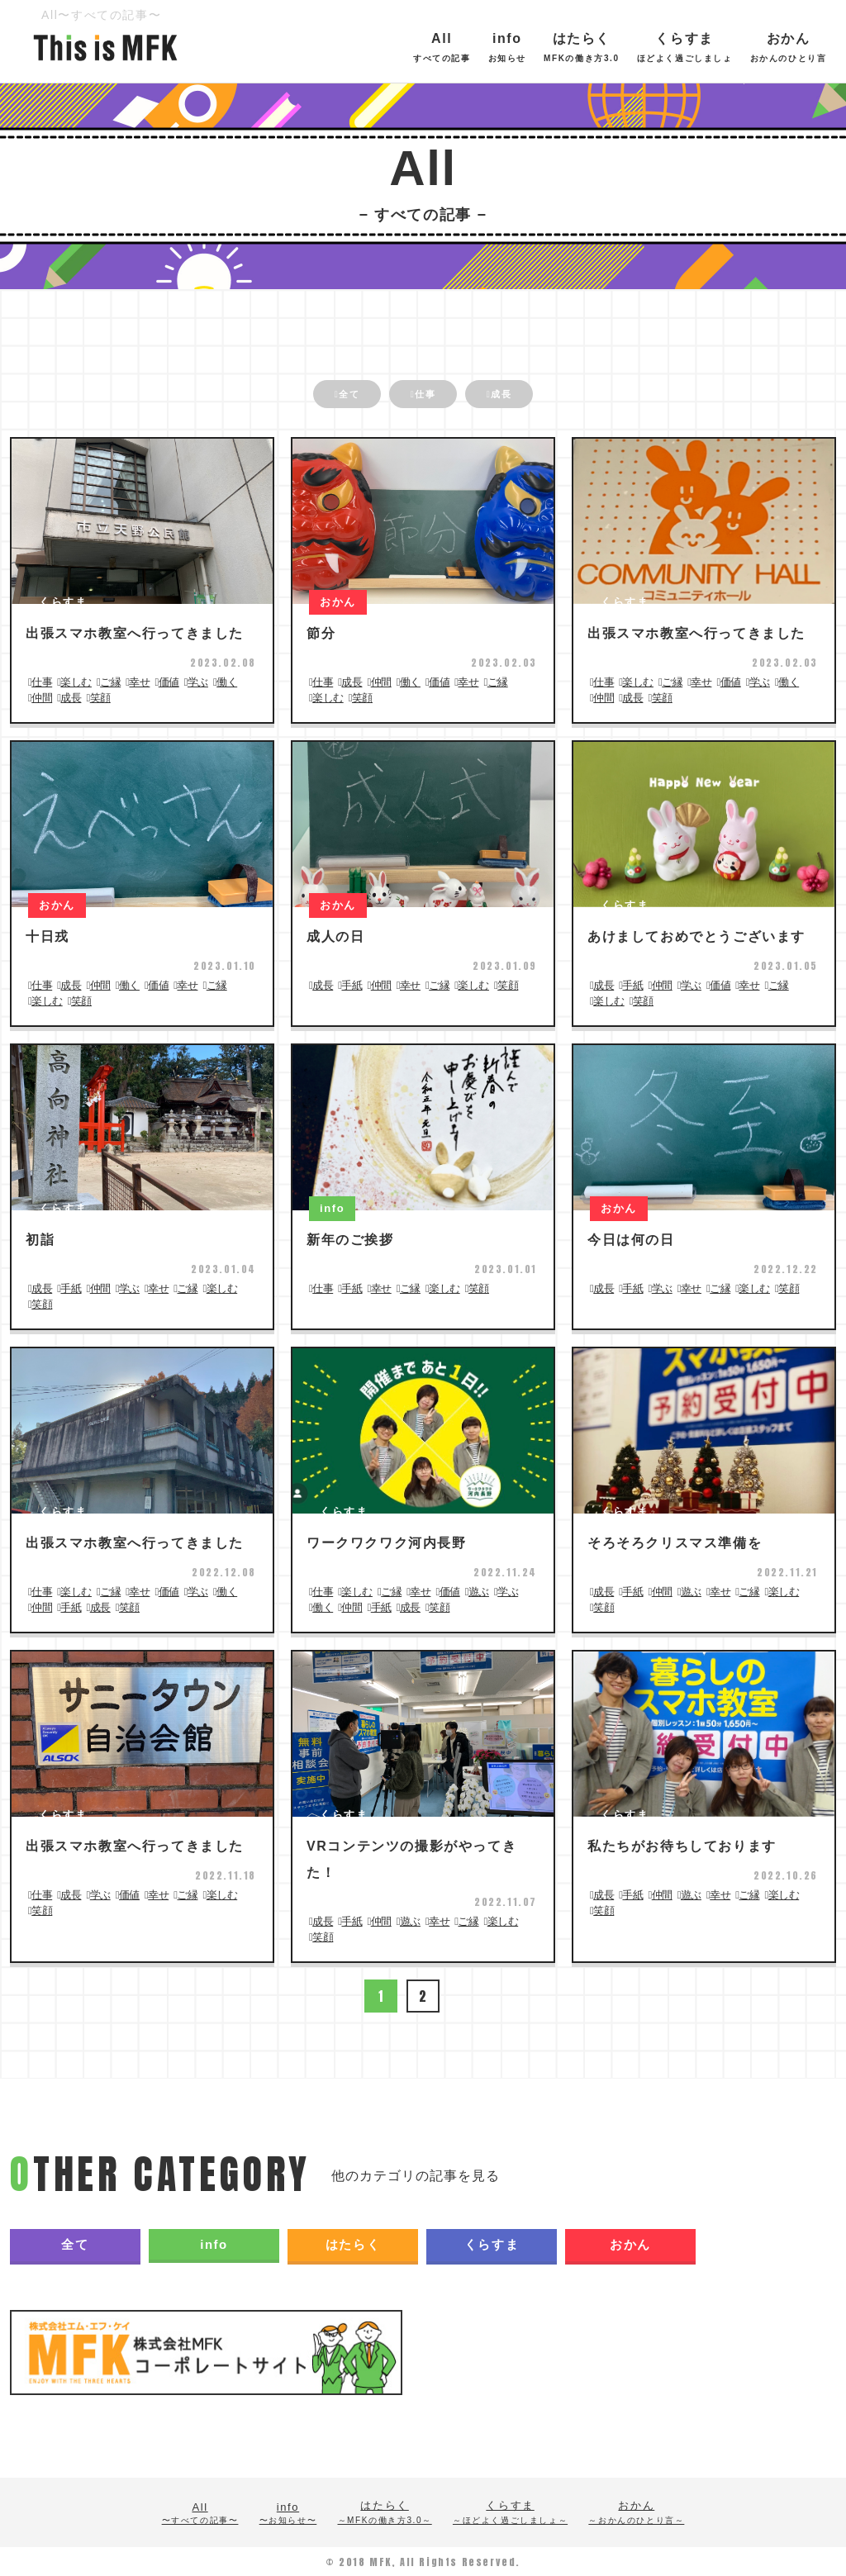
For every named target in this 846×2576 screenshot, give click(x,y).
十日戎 (47, 936)
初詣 (40, 1239)
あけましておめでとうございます (696, 936)
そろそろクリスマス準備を (674, 1542)
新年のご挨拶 (350, 1239)
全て (326, 396)
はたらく (615, 47)
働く (226, 681)
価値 (169, 681)
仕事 (425, 396)
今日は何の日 (631, 1239)
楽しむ (75, 681)
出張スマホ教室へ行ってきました (135, 632)
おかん (630, 2243)
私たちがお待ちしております (682, 1845)
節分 (321, 632)
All (474, 47)
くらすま (717, 47)
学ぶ (198, 681)
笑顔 (100, 697)
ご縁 (110, 681)
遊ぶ (478, 1591)
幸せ (139, 681)
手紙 (351, 984)
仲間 (41, 697)
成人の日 (335, 936)
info (539, 47)
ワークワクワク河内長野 (387, 1542)
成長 (524, 396)
